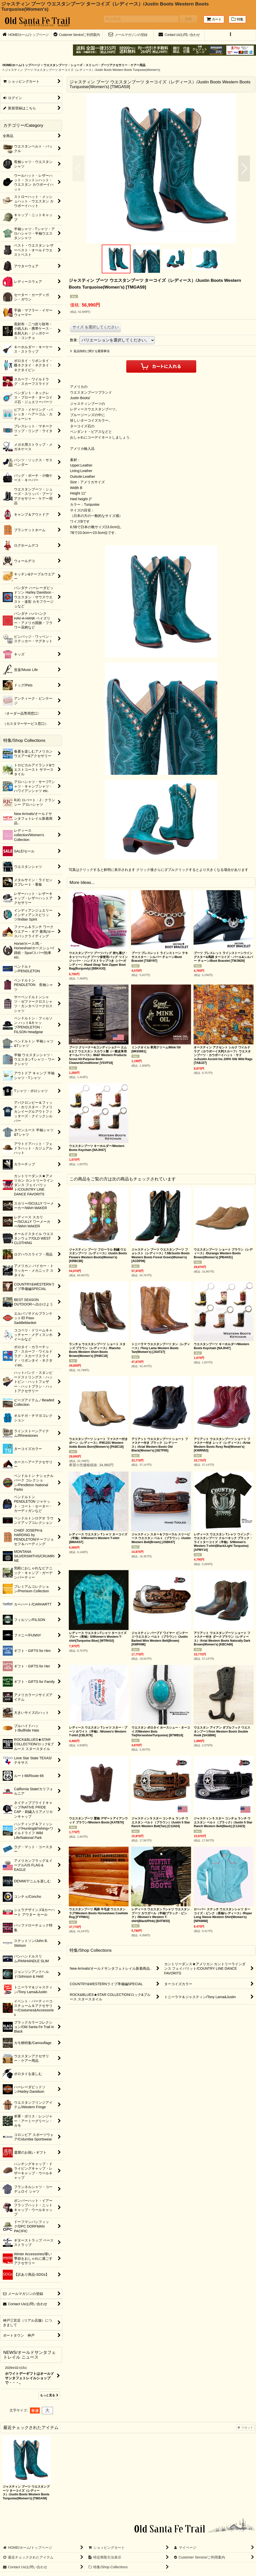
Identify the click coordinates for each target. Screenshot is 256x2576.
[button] (230, 35)
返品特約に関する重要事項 (90, 351)
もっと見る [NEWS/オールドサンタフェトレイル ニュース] (49, 2395)
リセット (245, 2427)
